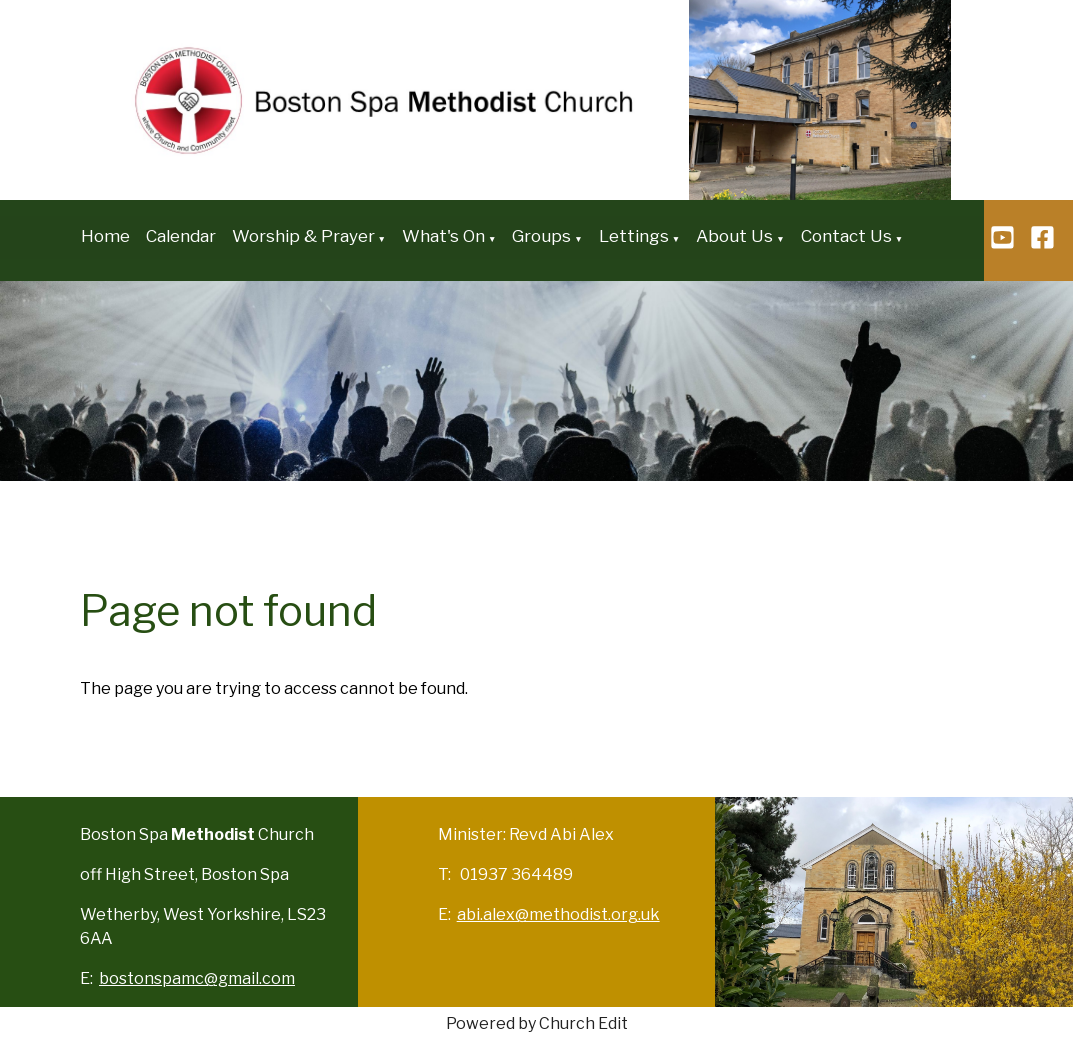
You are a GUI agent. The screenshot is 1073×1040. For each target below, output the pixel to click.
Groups (541, 236)
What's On (443, 236)
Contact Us (846, 236)
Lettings (634, 236)
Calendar (181, 236)
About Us (734, 236)
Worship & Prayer (303, 236)
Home (105, 236)
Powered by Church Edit (537, 1023)
